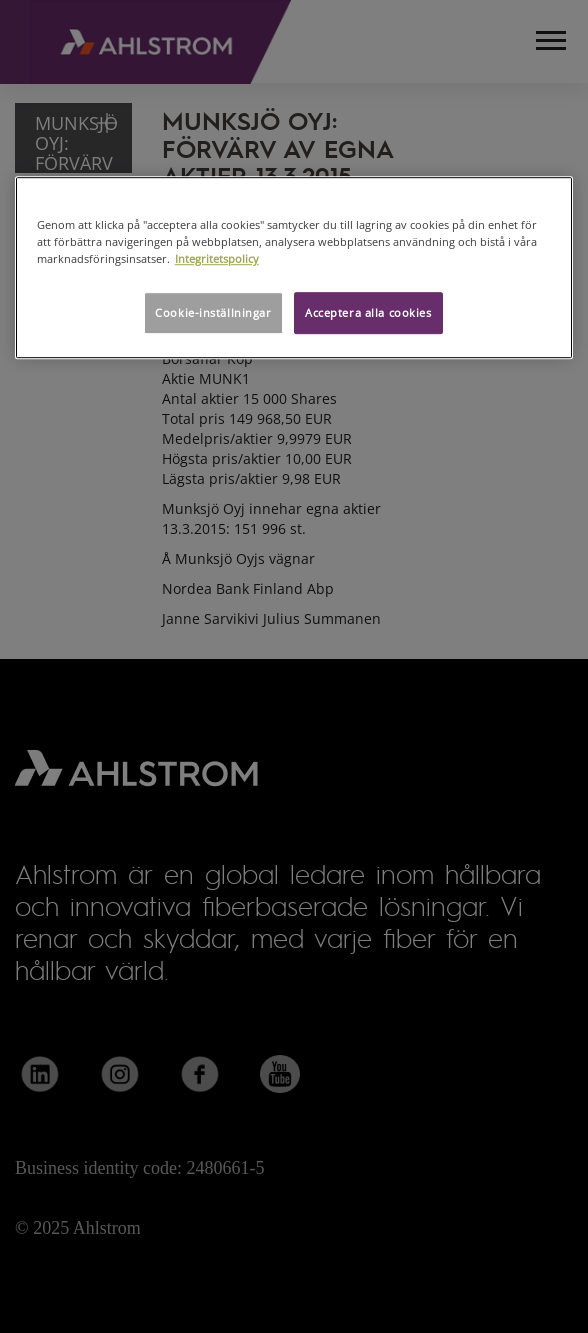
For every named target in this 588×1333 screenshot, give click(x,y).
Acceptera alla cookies (368, 312)
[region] (294, 267)
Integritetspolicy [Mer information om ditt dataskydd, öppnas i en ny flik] (217, 258)
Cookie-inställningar (213, 312)
